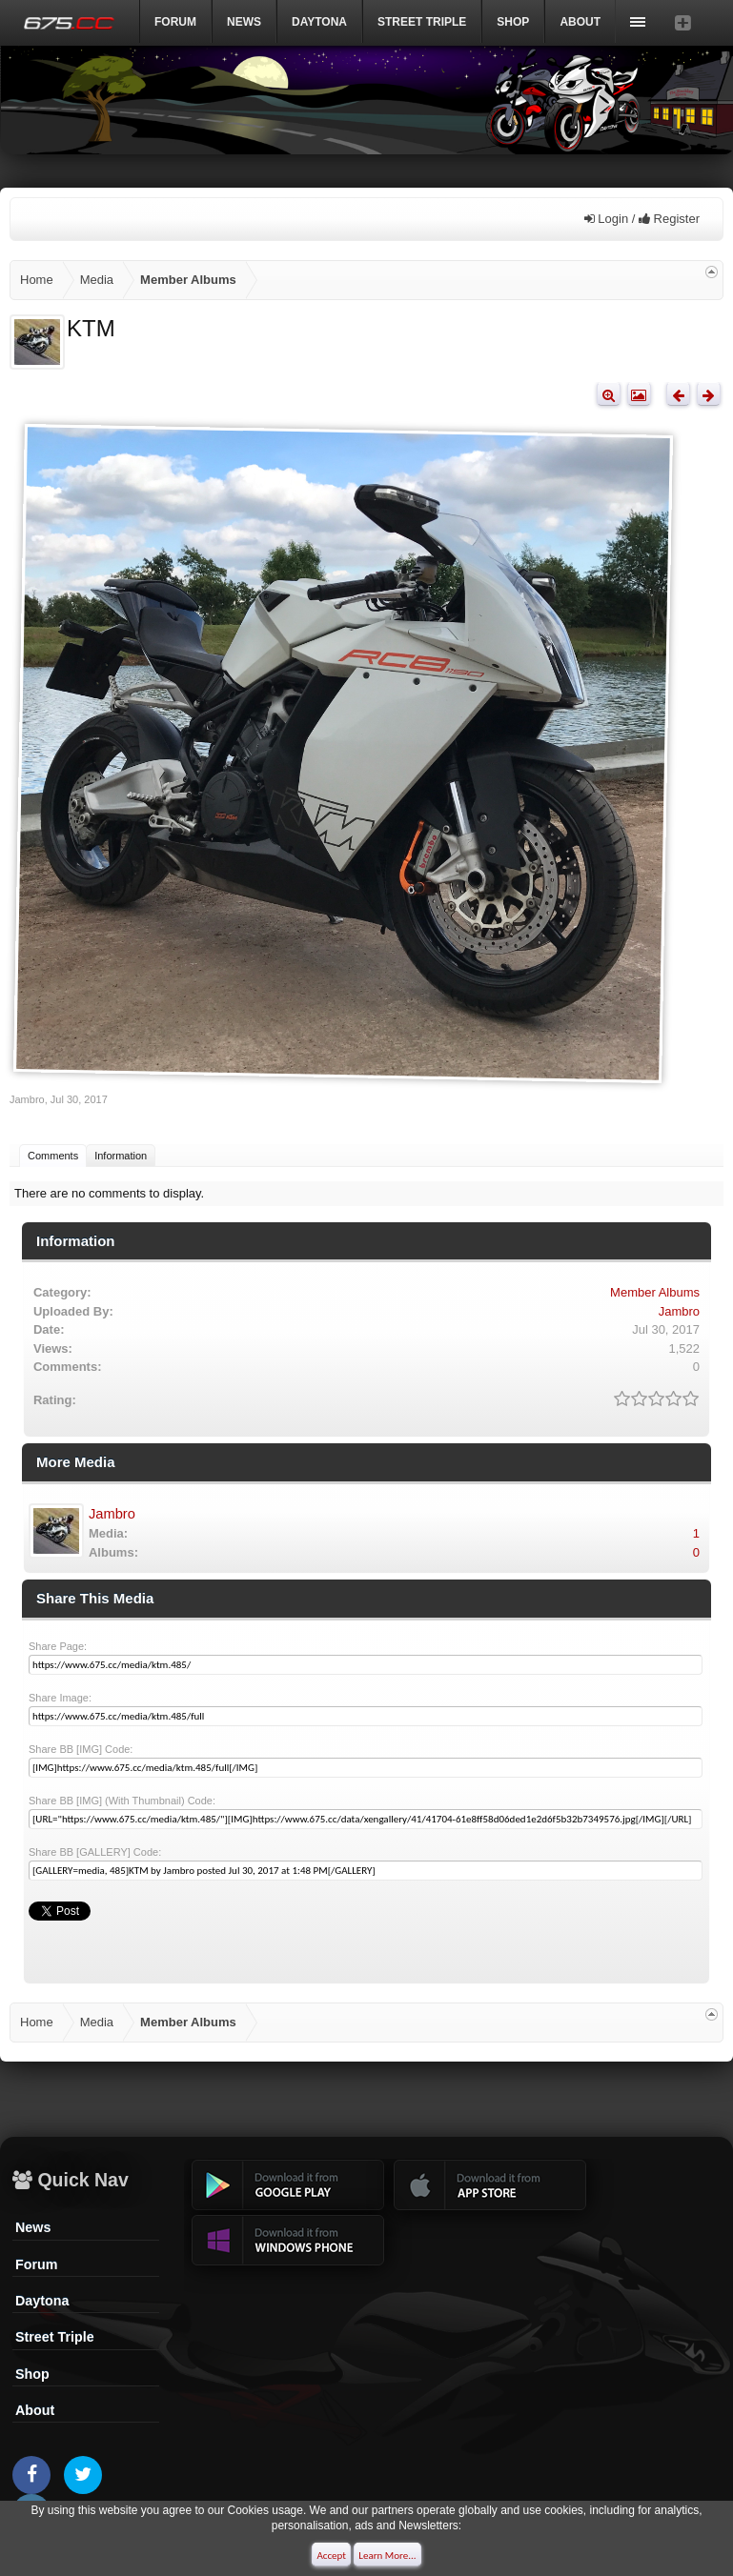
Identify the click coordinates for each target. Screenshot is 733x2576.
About (34, 2410)
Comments (53, 1155)
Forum (175, 22)
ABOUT (580, 22)
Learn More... (387, 2555)
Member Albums (655, 1292)
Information (120, 1155)
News (244, 22)
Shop (513, 22)
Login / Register (642, 218)
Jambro (27, 1099)
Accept (331, 2555)
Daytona (42, 2300)
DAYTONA (319, 22)
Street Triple (421, 22)
